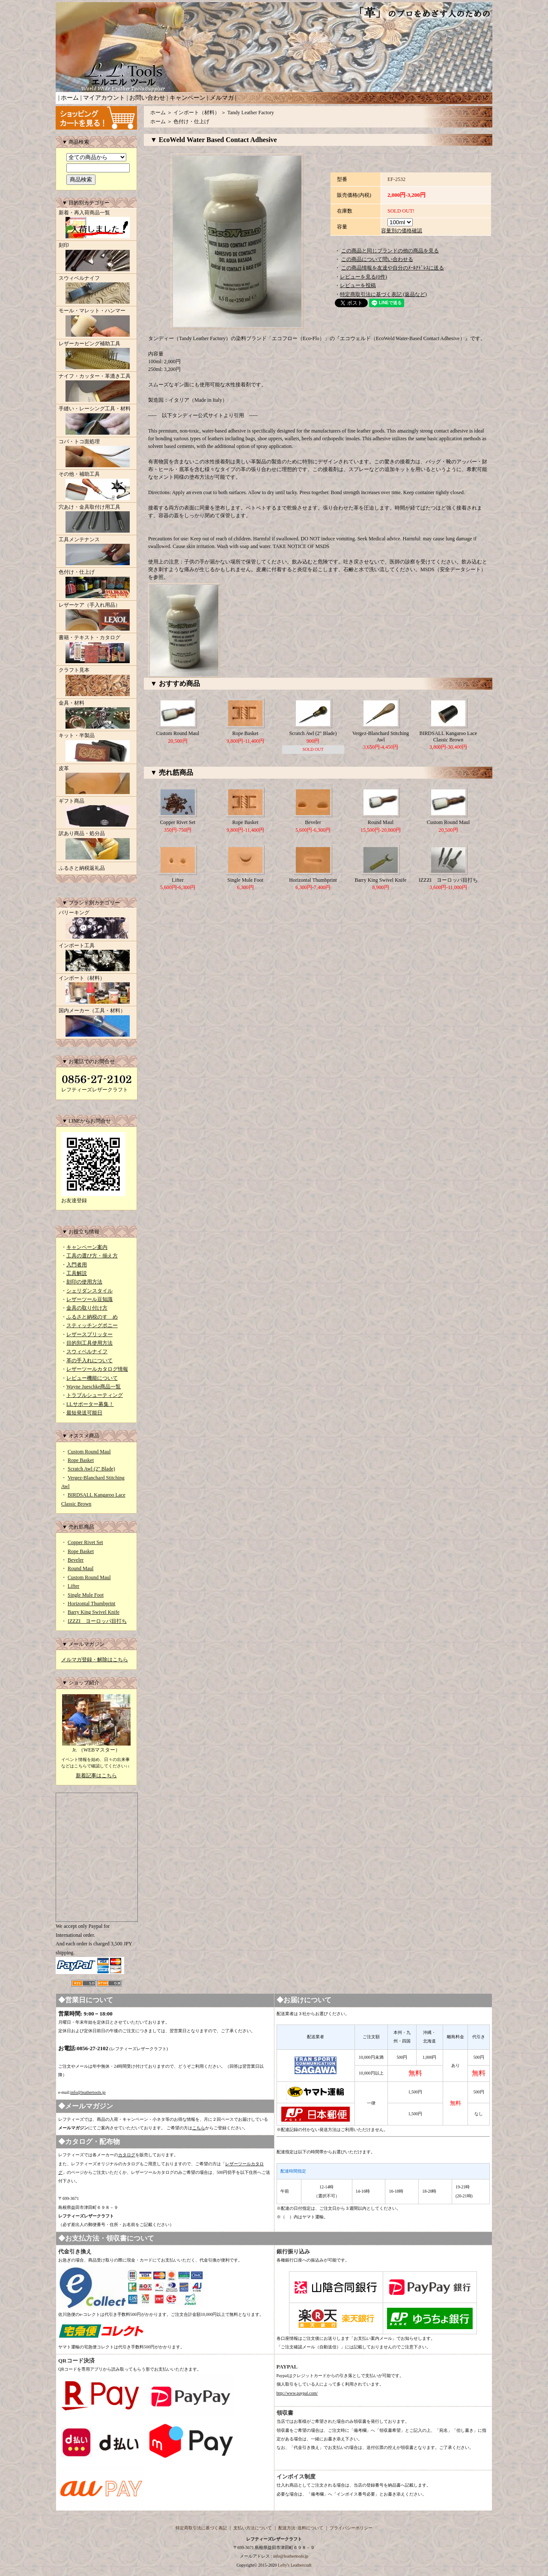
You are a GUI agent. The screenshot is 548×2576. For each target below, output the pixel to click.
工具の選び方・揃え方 (92, 1256)
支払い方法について (252, 2528)
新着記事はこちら (96, 1776)
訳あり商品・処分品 (96, 845)
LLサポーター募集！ (90, 1404)
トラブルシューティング (94, 1395)
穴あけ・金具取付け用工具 (96, 519)
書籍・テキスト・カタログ (96, 649)
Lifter (73, 1586)
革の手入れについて (89, 1361)
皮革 (96, 780)
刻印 (96, 257)
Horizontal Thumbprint (91, 1604)
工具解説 (76, 1273)
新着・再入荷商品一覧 (96, 225)
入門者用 (76, 1265)
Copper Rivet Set (85, 1542)
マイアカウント (104, 98)
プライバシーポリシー (351, 2528)
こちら (198, 2127)
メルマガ (222, 98)
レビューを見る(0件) (363, 277)
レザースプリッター (89, 1334)
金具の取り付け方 (86, 1308)
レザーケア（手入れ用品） (96, 617)
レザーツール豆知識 (89, 1299)
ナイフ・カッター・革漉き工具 (96, 388)
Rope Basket (81, 1460)
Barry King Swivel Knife (93, 1612)
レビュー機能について (92, 1378)
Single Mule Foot (86, 1595)
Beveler (75, 1560)
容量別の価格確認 (401, 231)
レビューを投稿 (358, 285)
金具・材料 (96, 715)
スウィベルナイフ (96, 290)
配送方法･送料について (300, 2528)
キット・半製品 (96, 747)
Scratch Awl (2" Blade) (91, 1469)
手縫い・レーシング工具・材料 (96, 421)
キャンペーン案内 (86, 1247)
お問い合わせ (147, 98)
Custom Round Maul (89, 1452)
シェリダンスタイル (89, 1291)
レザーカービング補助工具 (96, 356)
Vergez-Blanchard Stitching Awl (380, 736)
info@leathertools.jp (87, 2092)
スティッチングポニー (92, 1325)
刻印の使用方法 (84, 1282)
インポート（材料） (96, 990)
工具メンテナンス (96, 552)
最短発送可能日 (84, 1413)
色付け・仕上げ (96, 584)
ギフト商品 (96, 813)
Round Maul (80, 1568)
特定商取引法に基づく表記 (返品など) (383, 294)
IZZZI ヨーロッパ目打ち (97, 1621)
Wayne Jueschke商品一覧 (93, 1387)
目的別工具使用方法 (89, 1343)
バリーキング (96, 925)
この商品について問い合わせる (377, 259)
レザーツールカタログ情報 (97, 1369)
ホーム (70, 98)
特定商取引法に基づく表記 (201, 2528)
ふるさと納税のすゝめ (92, 1317)
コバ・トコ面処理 (96, 454)
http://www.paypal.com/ (297, 2393)
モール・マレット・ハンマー (96, 323)
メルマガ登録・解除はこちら (94, 1660)
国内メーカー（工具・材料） (96, 1023)
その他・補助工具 (96, 486)
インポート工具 (96, 958)
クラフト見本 (96, 682)
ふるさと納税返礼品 (82, 868)
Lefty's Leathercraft (295, 2565)
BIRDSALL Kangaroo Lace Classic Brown (448, 736)
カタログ (126, 2154)
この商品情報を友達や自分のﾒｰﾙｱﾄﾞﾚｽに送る (392, 268)
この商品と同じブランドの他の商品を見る (390, 251)
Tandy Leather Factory (250, 113)
